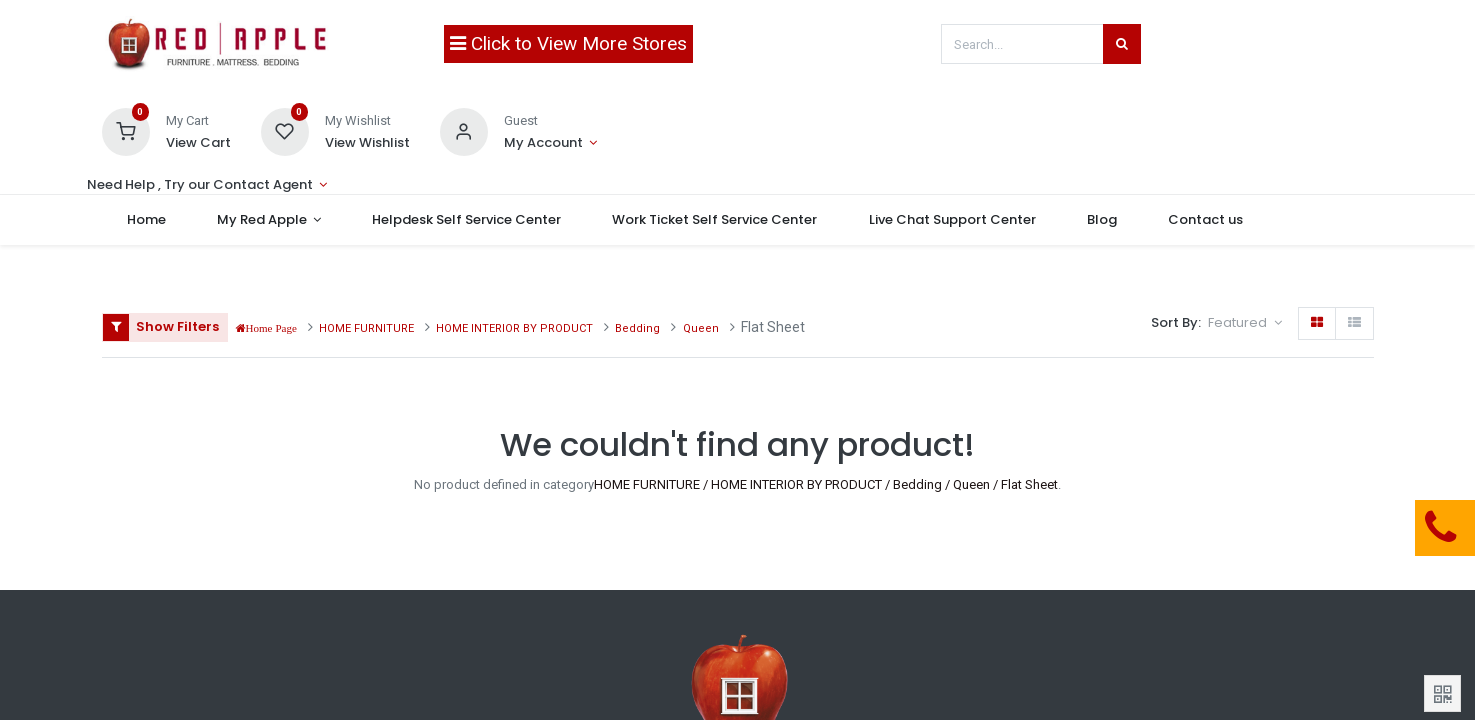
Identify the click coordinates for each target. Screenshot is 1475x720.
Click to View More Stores (568, 43)
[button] (1244, 323)
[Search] (1122, 44)
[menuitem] (147, 220)
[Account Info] (550, 143)
